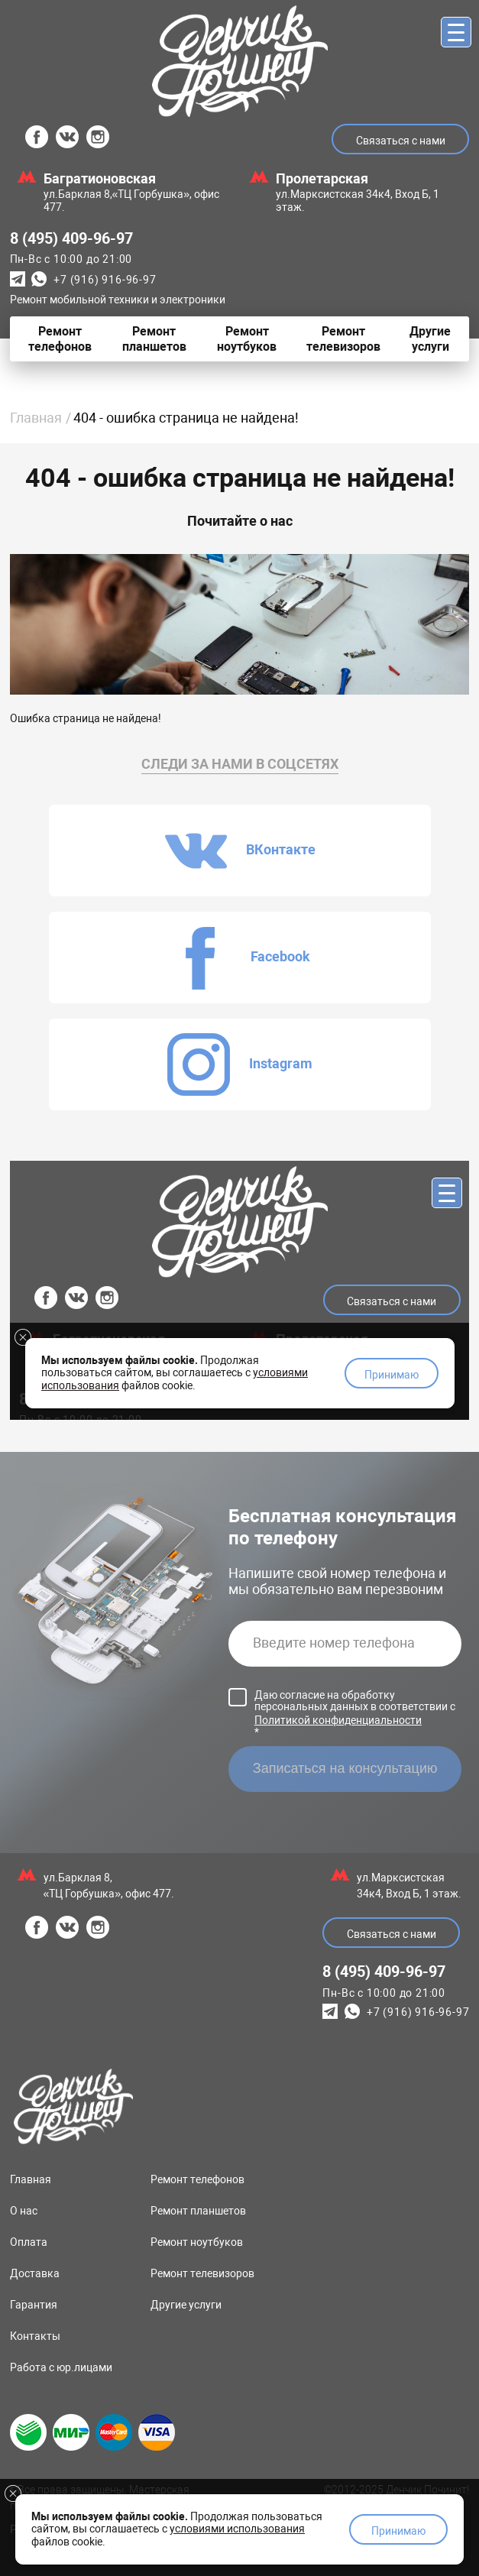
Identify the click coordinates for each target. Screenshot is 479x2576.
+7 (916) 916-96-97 (104, 280)
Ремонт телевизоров (202, 2273)
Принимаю (398, 2531)
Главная (36, 418)
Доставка (35, 2273)
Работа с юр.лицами (61, 2367)
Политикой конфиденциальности (338, 1720)
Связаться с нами (400, 140)
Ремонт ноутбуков (196, 2242)
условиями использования (237, 2529)
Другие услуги (186, 2305)
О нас (23, 2211)
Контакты (35, 2336)
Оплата (28, 2242)
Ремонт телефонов (197, 2179)
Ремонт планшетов (198, 2211)
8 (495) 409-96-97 (71, 238)
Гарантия (33, 2305)
